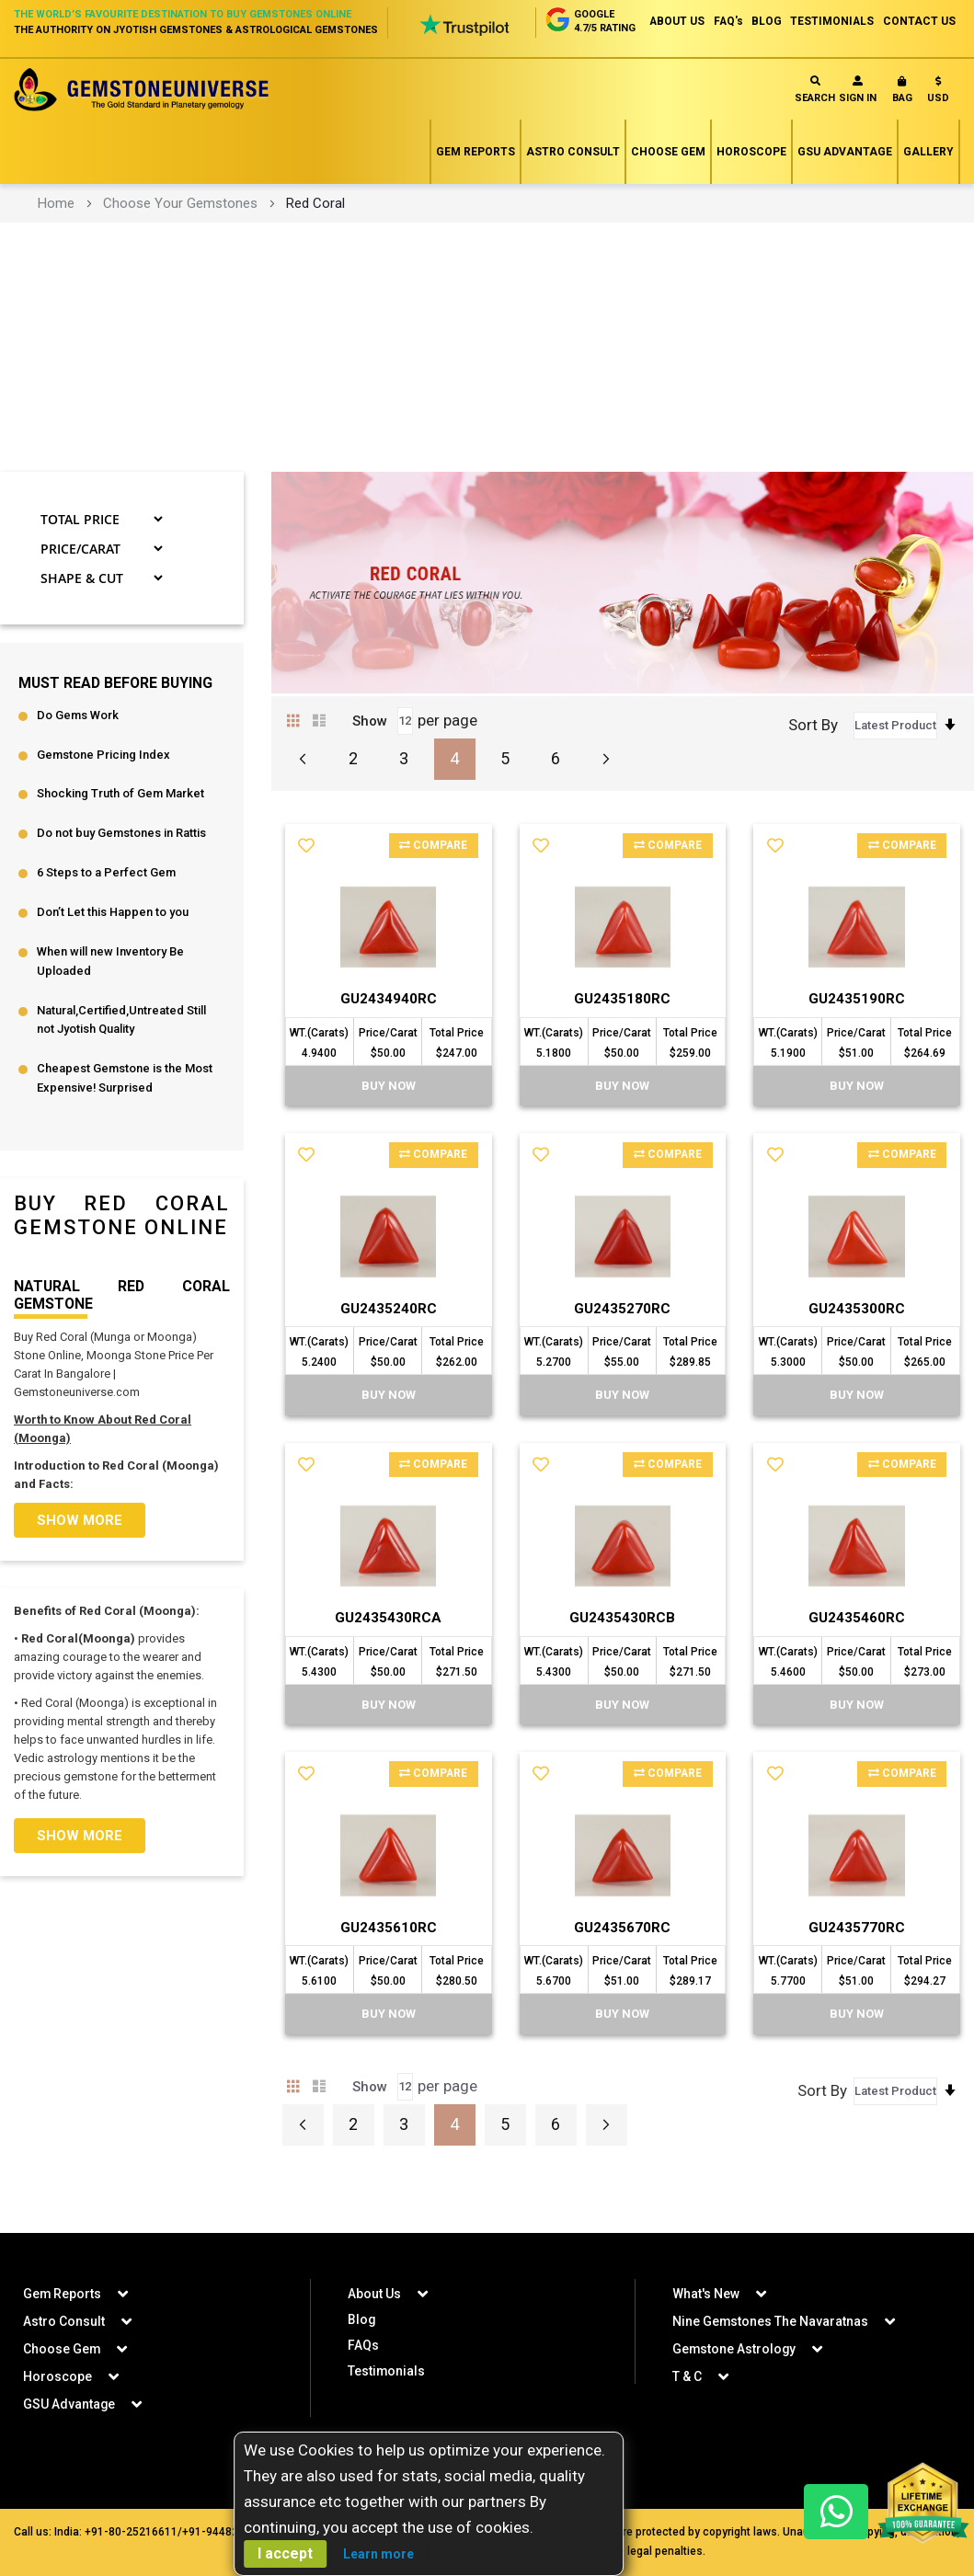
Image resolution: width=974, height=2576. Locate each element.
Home (56, 240)
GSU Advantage (844, 188)
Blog (362, 2319)
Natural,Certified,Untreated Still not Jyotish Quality (121, 1058)
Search (815, 126)
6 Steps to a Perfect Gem (106, 911)
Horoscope (751, 188)
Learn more (378, 2554)
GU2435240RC (388, 1347)
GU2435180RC (622, 1035)
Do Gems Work (78, 753)
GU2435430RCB (622, 1657)
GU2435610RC (388, 1968)
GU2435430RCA (388, 1657)
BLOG (765, 21)
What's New (705, 2293)
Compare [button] (432, 882)
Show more (79, 1559)
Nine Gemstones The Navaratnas (770, 2321)
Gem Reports (475, 188)
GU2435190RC (857, 1035)
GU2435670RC (622, 1968)
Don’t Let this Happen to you (113, 950)
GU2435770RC (857, 1968)
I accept (285, 2553)
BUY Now (388, 1123)
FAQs (363, 2345)
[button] (938, 130)
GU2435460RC (857, 1657)
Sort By (813, 761)
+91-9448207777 (226, 2531)
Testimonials (387, 2371)
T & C (687, 2376)
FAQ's (725, 21)
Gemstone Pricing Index (103, 792)
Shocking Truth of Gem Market (120, 832)
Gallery (928, 188)
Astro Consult (573, 188)
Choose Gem (668, 188)
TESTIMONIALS (831, 21)
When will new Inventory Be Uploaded (110, 999)
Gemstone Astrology (734, 2348)
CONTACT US (919, 21)
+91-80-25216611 (131, 2531)
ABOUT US (673, 21)
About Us (374, 2293)
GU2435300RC (857, 1347)
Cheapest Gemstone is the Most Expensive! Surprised (124, 1117)
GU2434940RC (388, 1035)
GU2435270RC (622, 1347)
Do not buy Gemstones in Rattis (121, 871)
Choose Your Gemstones (180, 240)
